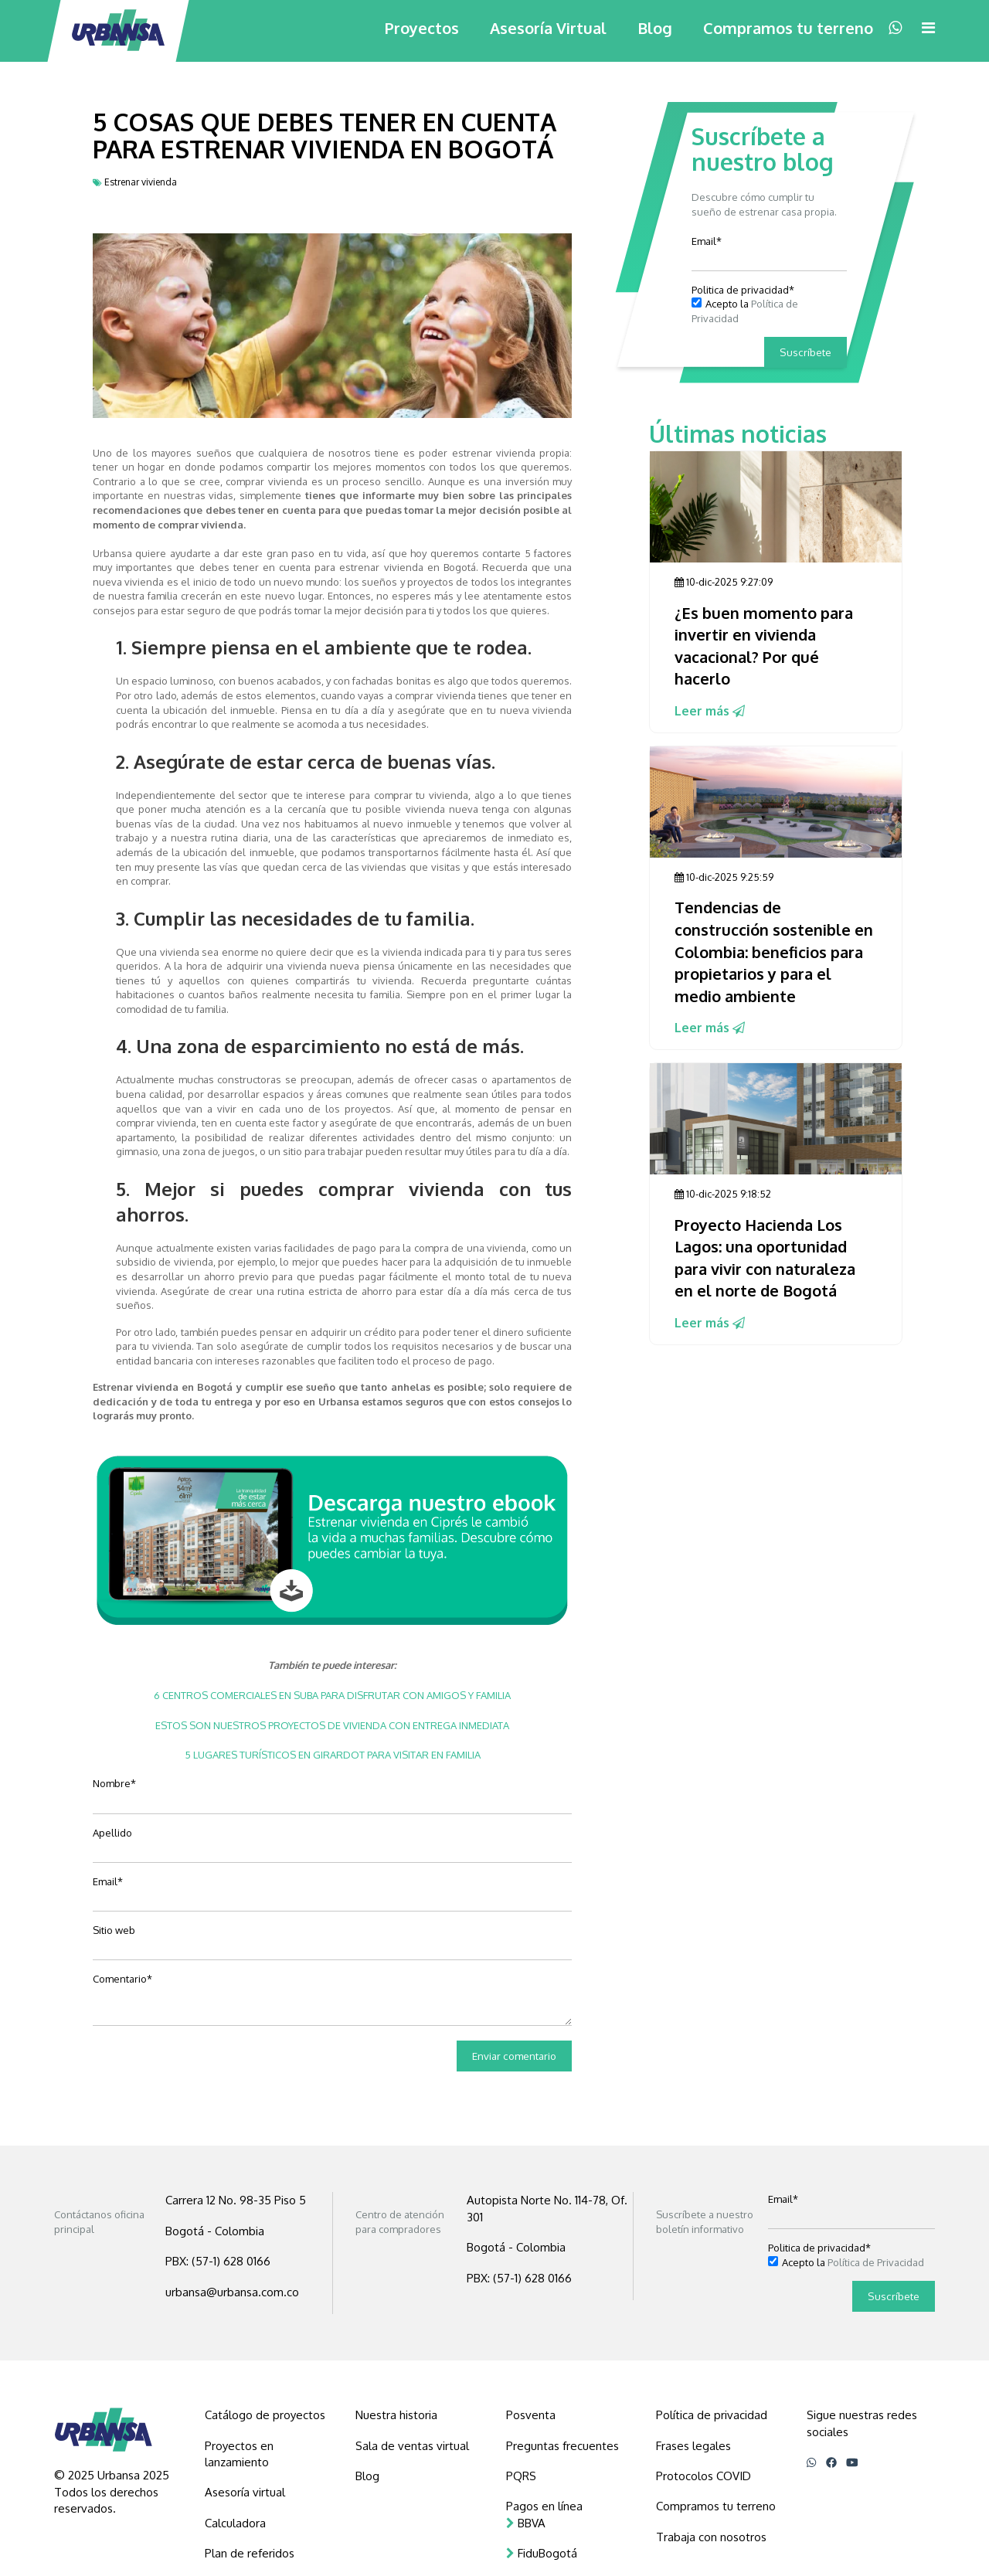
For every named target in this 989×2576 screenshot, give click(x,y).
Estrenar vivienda (140, 182)
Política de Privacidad (876, 2262)
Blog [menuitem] (654, 28)
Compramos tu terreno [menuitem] (788, 28)
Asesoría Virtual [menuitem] (548, 28)
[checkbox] (769, 311)
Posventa (531, 2415)
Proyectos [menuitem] (422, 28)
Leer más (710, 711)
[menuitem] (269, 2415)
